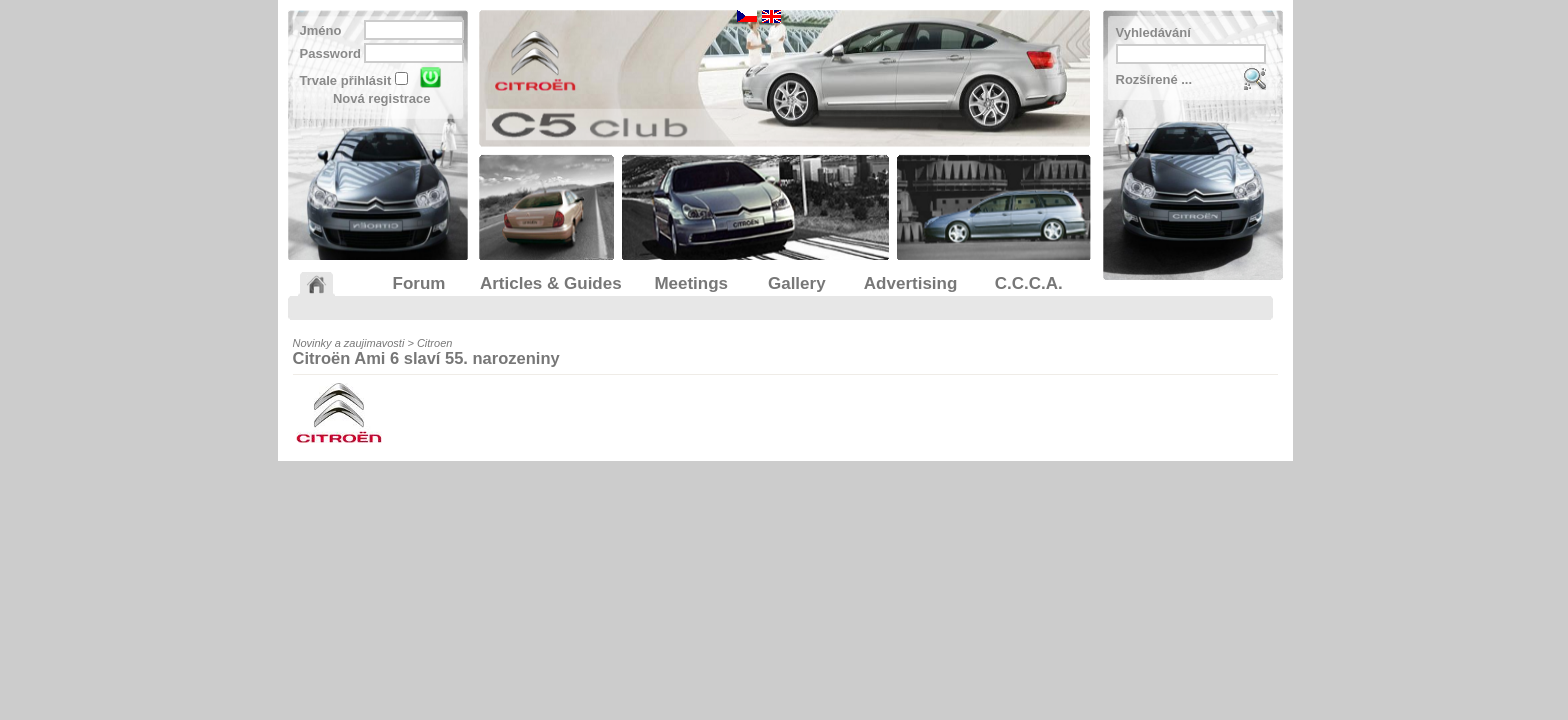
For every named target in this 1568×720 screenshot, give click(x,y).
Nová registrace (382, 98)
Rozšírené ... (1154, 79)
